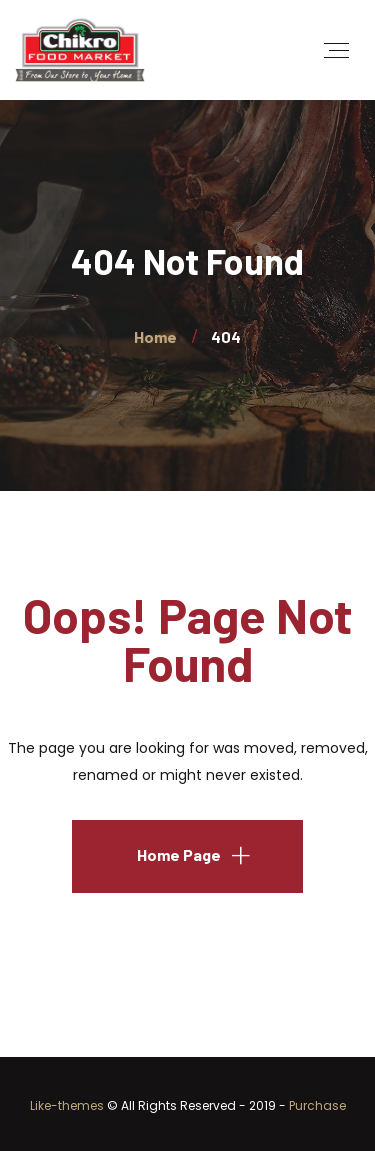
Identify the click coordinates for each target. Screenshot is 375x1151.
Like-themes (67, 1105)
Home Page (179, 854)
